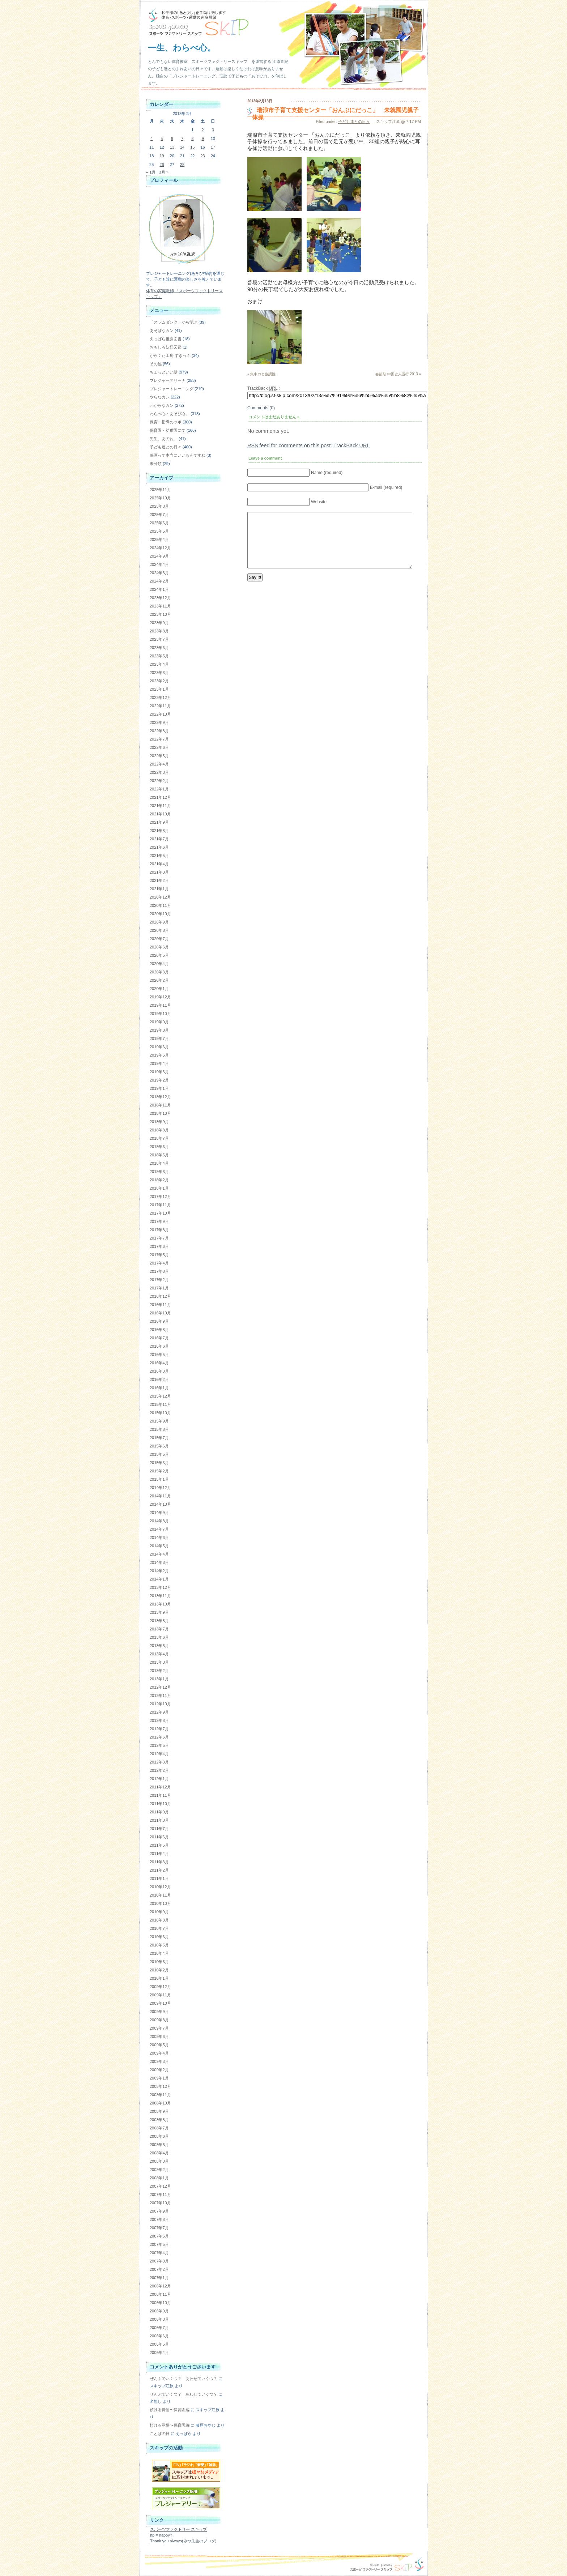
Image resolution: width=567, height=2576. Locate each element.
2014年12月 (160, 1487)
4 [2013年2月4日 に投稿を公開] (151, 138)
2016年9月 (159, 1321)
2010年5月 (159, 1945)
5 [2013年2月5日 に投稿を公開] (162, 138)
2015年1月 (159, 1479)
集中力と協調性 (263, 374)
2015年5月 (159, 1454)
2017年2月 (159, 1280)
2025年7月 (159, 514)
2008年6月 (159, 2136)
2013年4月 (159, 1654)
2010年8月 (159, 1920)
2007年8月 (159, 2219)
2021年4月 (159, 864)
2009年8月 (159, 2020)
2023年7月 (159, 639)
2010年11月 (160, 1895)
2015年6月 (159, 1446)
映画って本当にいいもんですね (177, 455)
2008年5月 (159, 2144)
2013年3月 (159, 1662)
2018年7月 (159, 1138)
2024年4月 (159, 564)
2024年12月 (160, 548)
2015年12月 (160, 1396)
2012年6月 (159, 1737)
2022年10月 (160, 714)
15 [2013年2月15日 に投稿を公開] (192, 147)
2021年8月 (159, 830)
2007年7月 (159, 2228)
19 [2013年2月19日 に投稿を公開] (161, 156)
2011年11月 (160, 1795)
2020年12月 (160, 897)
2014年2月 (159, 1571)
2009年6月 (159, 2036)
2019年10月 (160, 1013)
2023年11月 (160, 606)
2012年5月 (159, 1745)
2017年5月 (159, 1255)
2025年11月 (160, 489)
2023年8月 (159, 631)
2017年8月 (159, 1230)
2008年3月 (159, 2161)
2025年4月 (159, 539)
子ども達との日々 (354, 121)
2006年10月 (160, 2302)
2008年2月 (159, 2169)
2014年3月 (159, 1562)
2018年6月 (159, 1146)
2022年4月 (159, 764)
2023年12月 (160, 598)
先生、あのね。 (164, 438)
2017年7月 (159, 1238)
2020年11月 (160, 905)
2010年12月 (160, 1887)
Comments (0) (261, 407)
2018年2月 (159, 1180)
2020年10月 (160, 914)
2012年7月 (159, 1729)
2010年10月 (160, 1903)
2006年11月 (160, 2294)
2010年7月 (159, 1928)
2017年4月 (159, 1263)
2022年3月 (159, 772)
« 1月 (150, 172)
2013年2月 (159, 1670)
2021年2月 (159, 880)
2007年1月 (159, 2278)
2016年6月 (159, 1346)
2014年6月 (159, 1537)
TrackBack (351, 445)
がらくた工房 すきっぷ (170, 355)
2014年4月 (159, 1554)
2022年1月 (159, 789)
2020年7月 (159, 939)
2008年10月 (160, 2103)
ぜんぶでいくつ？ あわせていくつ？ (183, 2378)
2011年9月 (159, 1812)
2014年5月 (159, 1546)
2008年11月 (160, 2095)
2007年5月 (159, 2244)
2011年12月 (160, 1787)
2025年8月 (159, 506)
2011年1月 (159, 1878)
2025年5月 (159, 531)
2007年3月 (159, 2261)
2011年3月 (159, 1862)
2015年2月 (159, 1471)
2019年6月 (159, 1047)
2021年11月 (160, 805)
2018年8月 (159, 1130)
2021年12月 (160, 797)
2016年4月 (159, 1363)
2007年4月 (159, 2253)
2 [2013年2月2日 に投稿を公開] (202, 130)
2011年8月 (159, 1820)
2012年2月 (159, 1770)
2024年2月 (159, 581)
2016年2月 (159, 1379)
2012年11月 (160, 1695)
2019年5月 (159, 1055)
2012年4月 (159, 1754)
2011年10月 (160, 1803)
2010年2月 (159, 1970)
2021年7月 (159, 839)
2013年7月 (159, 1629)
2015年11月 (160, 1404)
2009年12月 (160, 1986)
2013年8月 (159, 1620)
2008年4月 (159, 2153)
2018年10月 (160, 1113)
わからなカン (162, 405)
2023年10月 (160, 614)
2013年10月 (160, 1604)
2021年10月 (160, 814)
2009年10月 (160, 2003)
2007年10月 (160, 2203)
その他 (156, 364)
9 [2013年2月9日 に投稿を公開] (202, 138)
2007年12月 (160, 2186)
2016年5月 (159, 1354)
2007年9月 (159, 2211)
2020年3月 (159, 972)
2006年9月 (159, 2311)
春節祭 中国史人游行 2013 (396, 374)
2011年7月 (159, 1828)
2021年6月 (159, 847)
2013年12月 (160, 1587)
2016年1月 (159, 1388)
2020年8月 (159, 930)
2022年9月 (159, 722)
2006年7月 (159, 2327)
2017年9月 (159, 1221)
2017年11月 (160, 1205)
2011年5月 (159, 1845)
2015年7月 (159, 1438)
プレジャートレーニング (171, 389)
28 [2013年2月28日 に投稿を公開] (182, 164)
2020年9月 (159, 922)
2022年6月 (159, 747)
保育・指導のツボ (166, 422)
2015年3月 (159, 1462)
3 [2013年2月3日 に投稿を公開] (213, 130)
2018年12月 (160, 1097)
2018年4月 (159, 1163)
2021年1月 (159, 889)
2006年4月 (159, 2352)
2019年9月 (159, 1022)
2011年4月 (159, 1853)
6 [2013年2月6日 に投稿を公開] (172, 138)
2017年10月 (160, 1213)
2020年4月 (159, 963)
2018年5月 (159, 1155)
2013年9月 (159, 1612)
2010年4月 (159, 1953)
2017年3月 (159, 1271)
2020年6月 (159, 947)
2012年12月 (160, 1687)
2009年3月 (159, 2061)
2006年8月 (159, 2319)
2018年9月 (159, 1121)
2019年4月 (159, 1063)
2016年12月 (160, 1296)
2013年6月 (159, 1637)
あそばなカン (162, 330)
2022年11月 (160, 706)
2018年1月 (159, 1188)
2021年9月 (159, 822)
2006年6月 (159, 2336)
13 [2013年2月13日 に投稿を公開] (172, 147)
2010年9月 (159, 1912)
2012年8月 (159, 1720)
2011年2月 (159, 1870)
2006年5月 (159, 2344)
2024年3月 (159, 573)
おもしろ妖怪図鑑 (166, 347)
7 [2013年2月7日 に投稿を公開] (182, 138)
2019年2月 (159, 1080)
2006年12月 (160, 2286)
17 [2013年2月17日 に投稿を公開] (213, 147)
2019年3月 (159, 1072)
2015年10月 (160, 1413)
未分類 (156, 463)
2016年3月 (159, 1371)
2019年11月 (160, 1005)
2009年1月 (159, 2078)
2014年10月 (160, 1504)
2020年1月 (159, 988)
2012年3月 (159, 1762)
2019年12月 (160, 997)
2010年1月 (159, 1978)
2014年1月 (159, 1579)
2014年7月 (159, 1529)
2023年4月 (159, 664)
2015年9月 (159, 1421)
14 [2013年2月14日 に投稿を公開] (182, 147)
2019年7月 (159, 1038)
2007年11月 (160, 2194)
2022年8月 (159, 731)
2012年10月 (160, 1704)
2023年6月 (159, 647)
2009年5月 (159, 2045)
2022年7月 (159, 739)
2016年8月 (159, 1329)
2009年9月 (159, 2011)
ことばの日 (160, 2433)
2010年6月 (159, 1937)
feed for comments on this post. (289, 445)
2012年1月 (159, 1779)
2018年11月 (160, 1105)
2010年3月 (159, 1961)
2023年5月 (159, 656)
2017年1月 (159, 1288)
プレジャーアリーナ (168, 380)
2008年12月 (160, 2086)
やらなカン (160, 397)
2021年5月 (159, 855)
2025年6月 (159, 523)
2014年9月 (159, 1512)
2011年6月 (159, 1837)
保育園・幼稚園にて (168, 430)
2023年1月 (159, 689)
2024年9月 (159, 556)
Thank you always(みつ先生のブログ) (183, 2541)
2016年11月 (160, 1304)
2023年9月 (159, 622)
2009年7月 (159, 2028)
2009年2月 (159, 2070)
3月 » (163, 172)
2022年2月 (159, 781)
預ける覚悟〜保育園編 (169, 2409)
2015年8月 (159, 1429)
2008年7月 (159, 2128)
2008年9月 (159, 2111)
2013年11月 (160, 1596)
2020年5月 (159, 955)
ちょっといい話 (164, 372)
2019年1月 (159, 1088)
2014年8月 (159, 1521)
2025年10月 (160, 498)
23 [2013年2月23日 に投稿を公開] (202, 156)
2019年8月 (159, 1030)
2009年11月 (160, 1995)
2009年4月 (159, 2053)
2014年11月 (160, 1496)
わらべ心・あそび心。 (169, 413)
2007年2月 (159, 2269)
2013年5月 (159, 1645)
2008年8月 (159, 2119)
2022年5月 (159, 756)
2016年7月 (159, 1338)
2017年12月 (160, 1196)
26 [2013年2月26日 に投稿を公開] (161, 164)
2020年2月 (159, 980)
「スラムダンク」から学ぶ (173, 322)
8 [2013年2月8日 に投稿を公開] (192, 138)
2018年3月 (159, 1171)
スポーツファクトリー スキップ (178, 2529)
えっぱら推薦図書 (166, 339)
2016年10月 (160, 1313)
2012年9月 (159, 1712)
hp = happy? (161, 2535)
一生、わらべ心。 (182, 47)
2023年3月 (159, 672)
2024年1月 (159, 589)
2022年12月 (160, 697)
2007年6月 (159, 2236)
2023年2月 (159, 681)
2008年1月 (159, 2178)
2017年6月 (159, 1246)
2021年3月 (159, 872)
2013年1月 (159, 1679)
